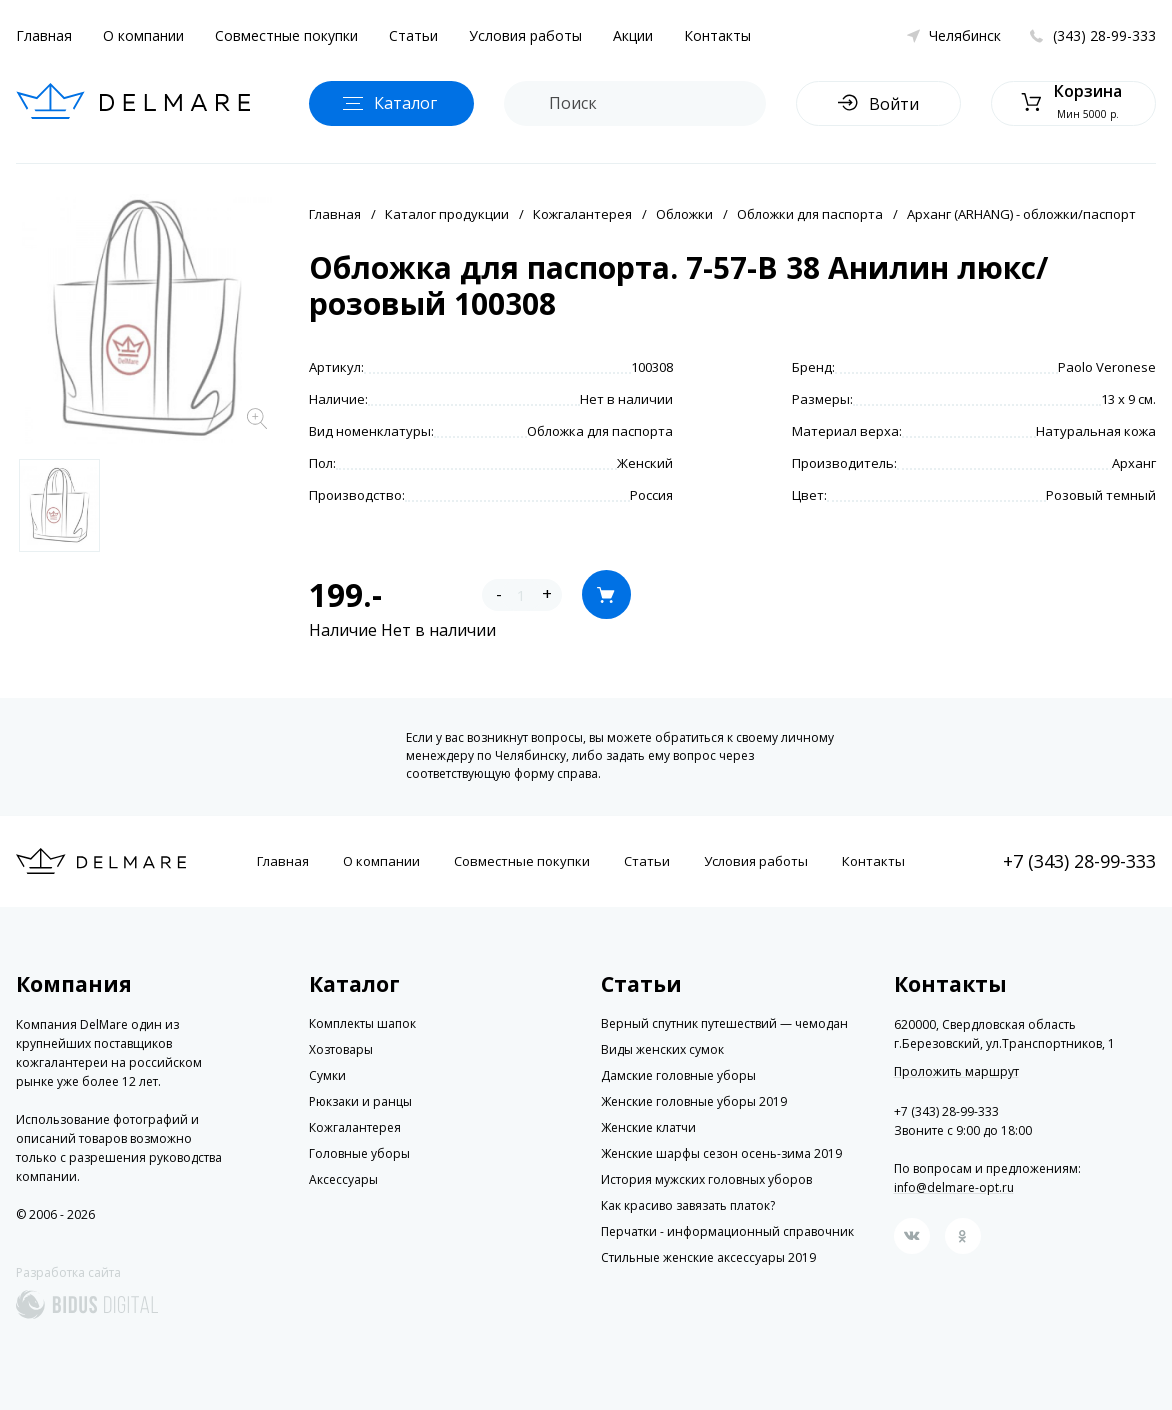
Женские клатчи (648, 1127)
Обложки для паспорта (810, 214)
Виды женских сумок (662, 1049)
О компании (143, 35)
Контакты (717, 35)
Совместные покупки (286, 35)
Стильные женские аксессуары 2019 (708, 1257)
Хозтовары (341, 1049)
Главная (44, 35)
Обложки (684, 214)
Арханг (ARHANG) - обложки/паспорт (1021, 214)
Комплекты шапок (362, 1023)
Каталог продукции (447, 214)
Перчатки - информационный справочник (727, 1231)
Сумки (327, 1075)
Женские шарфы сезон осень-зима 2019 (721, 1153)
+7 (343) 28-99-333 (1079, 861)
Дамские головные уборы (678, 1075)
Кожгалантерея (582, 214)
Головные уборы (359, 1153)
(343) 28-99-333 (1104, 35)
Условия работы (525, 35)
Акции (633, 35)
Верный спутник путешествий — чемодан (724, 1023)
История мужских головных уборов (706, 1179)
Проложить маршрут (956, 1072)
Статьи (413, 35)
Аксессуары (343, 1179)
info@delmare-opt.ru (954, 1187)
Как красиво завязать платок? (688, 1205)
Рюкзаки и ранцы (360, 1101)
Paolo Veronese (1107, 367)
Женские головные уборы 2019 (694, 1101)
